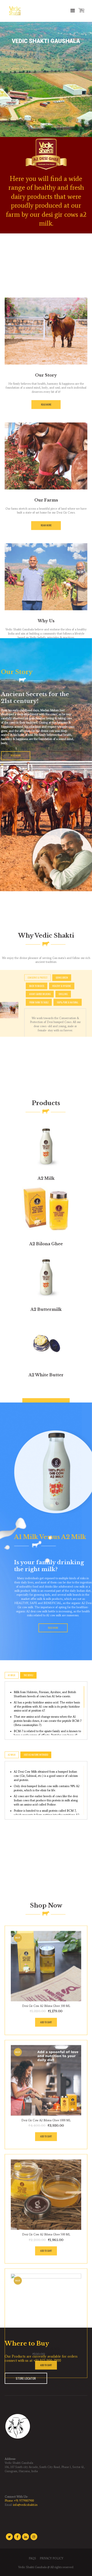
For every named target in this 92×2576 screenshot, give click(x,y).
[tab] (12, 1675)
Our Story (46, 632)
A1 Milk (11, 1675)
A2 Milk (11, 1754)
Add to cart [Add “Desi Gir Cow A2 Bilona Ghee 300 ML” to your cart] (46, 2358)
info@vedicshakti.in (25, 2505)
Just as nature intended (36, 1754)
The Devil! (28, 1675)
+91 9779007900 (24, 2500)
